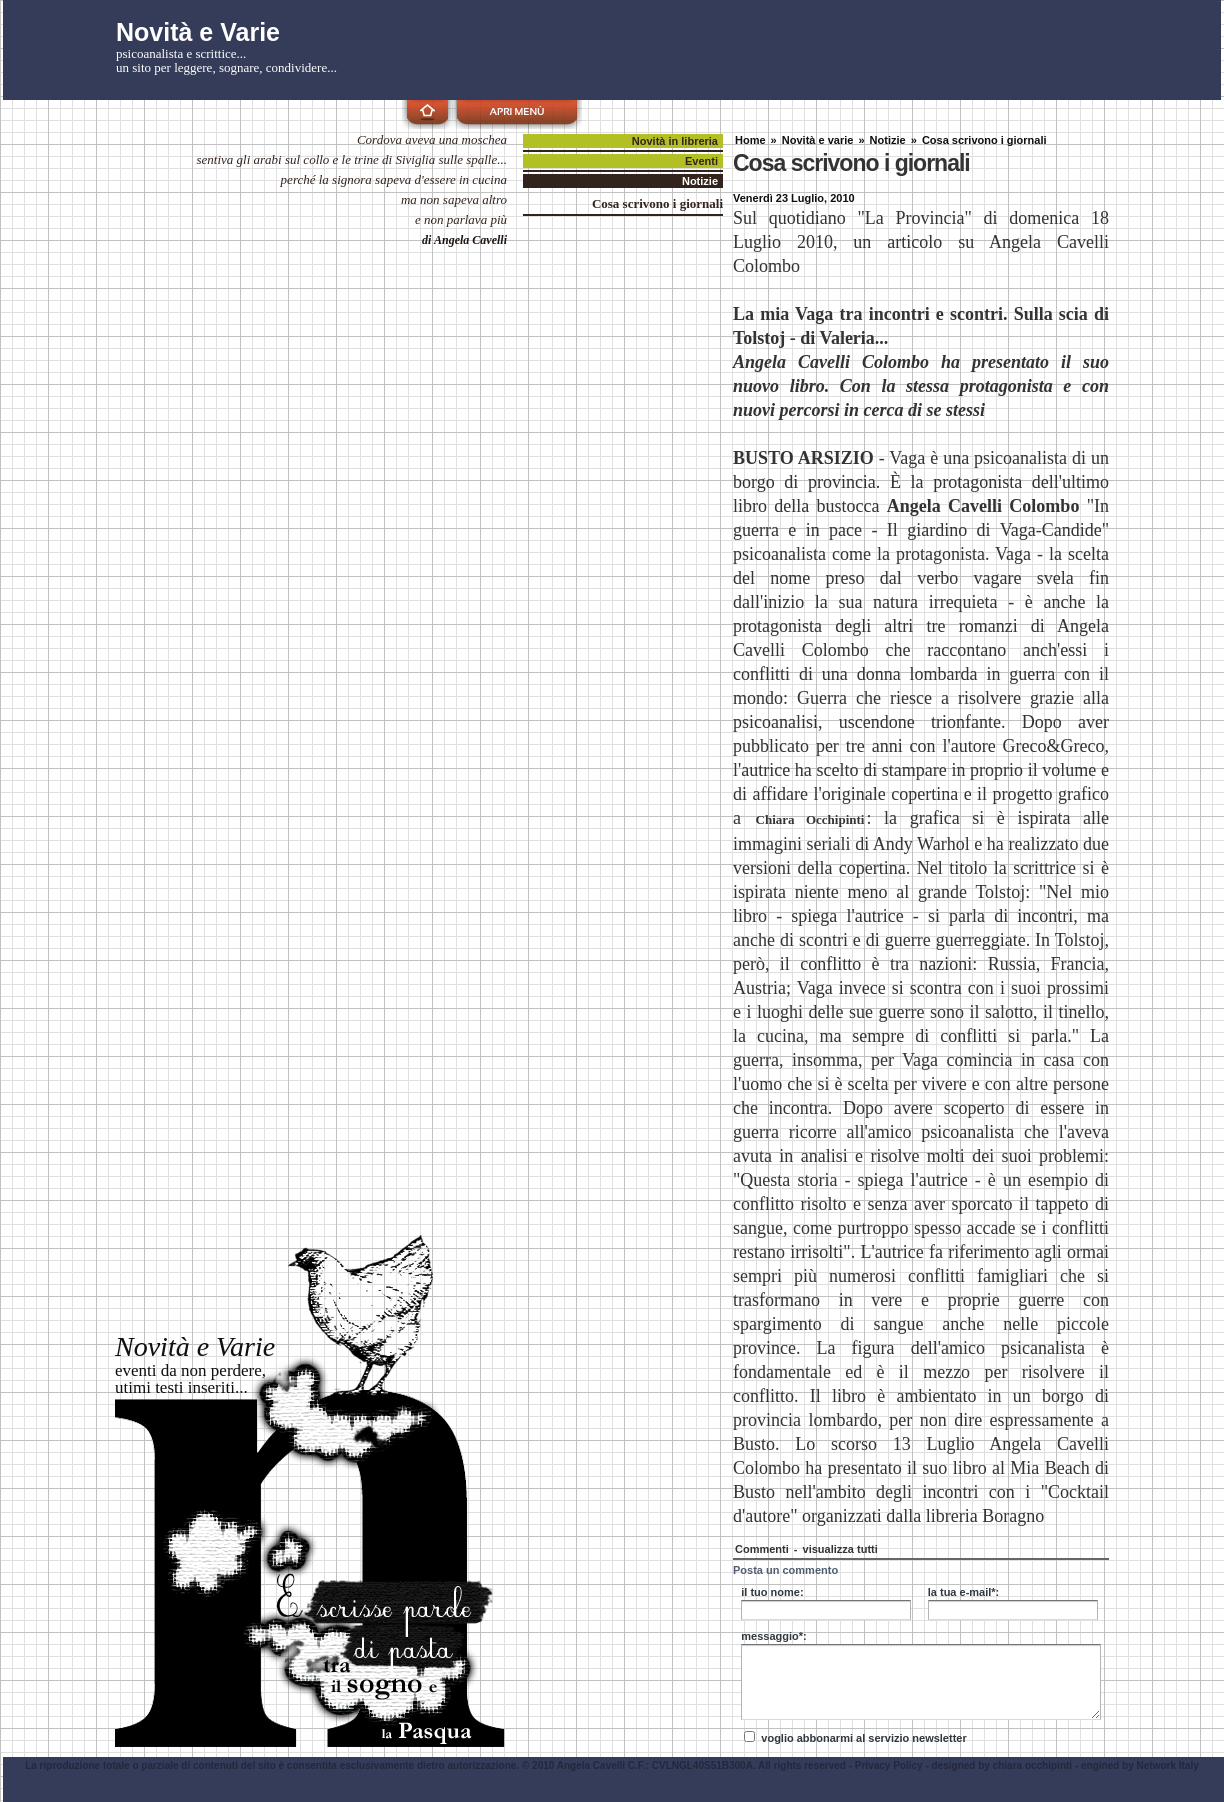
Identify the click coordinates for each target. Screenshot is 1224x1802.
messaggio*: (773, 1636)
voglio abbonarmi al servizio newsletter (863, 1738)
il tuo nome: (772, 1592)
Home (750, 140)
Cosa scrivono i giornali (984, 140)
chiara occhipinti (1032, 1765)
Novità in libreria (675, 141)
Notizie (888, 140)
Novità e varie (818, 140)
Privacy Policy (889, 1765)
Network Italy (1168, 1765)
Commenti (763, 1549)
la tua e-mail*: (964, 1592)
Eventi (701, 161)
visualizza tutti (840, 1549)
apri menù (516, 111)
